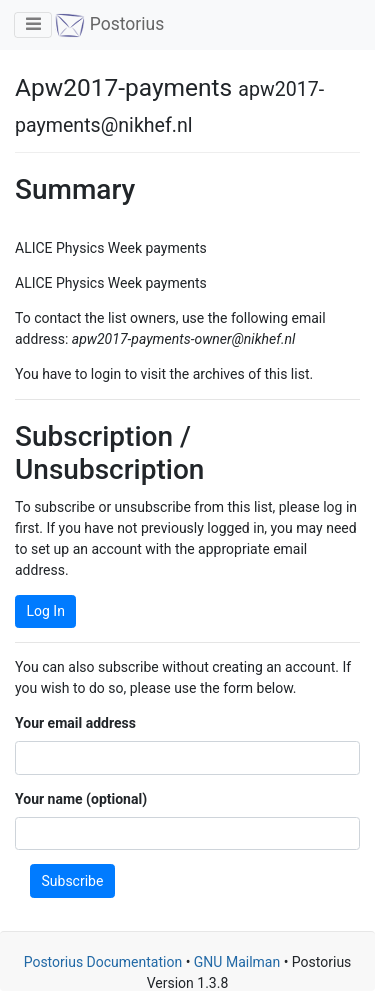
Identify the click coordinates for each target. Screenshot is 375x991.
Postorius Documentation (103, 962)
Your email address (75, 723)
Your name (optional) (81, 799)
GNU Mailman (237, 962)
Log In (46, 611)
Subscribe (73, 881)
